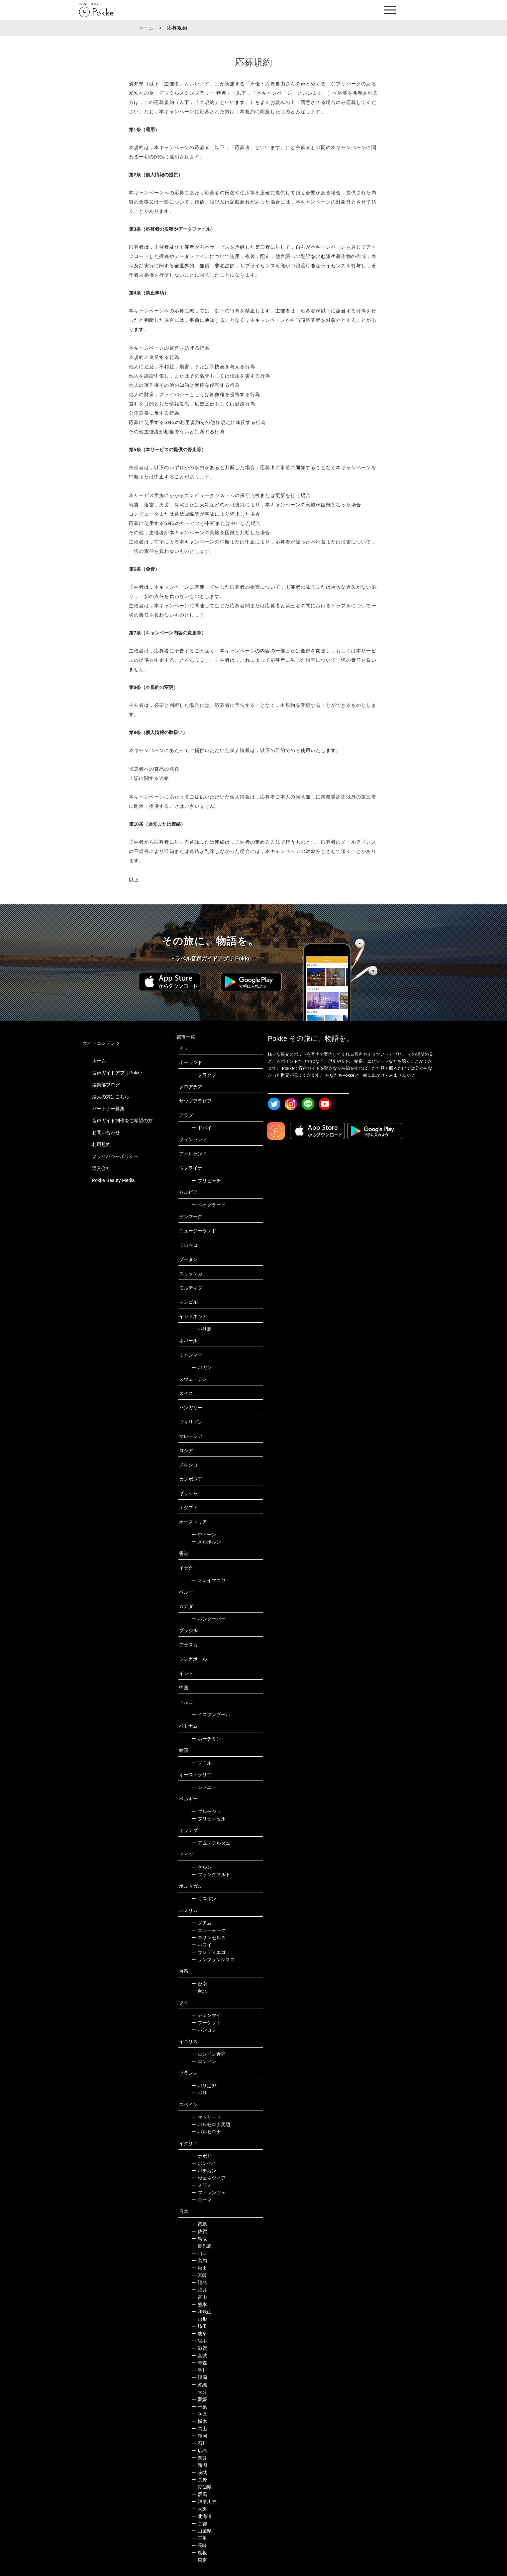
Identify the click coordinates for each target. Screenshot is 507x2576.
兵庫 (199, 2414)
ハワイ (201, 1945)
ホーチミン (206, 1738)
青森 (199, 2363)
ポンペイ (203, 2163)
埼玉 (199, 2326)
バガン (201, 1367)
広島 (199, 2450)
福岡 (199, 2377)
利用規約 (101, 1144)
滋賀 (199, 2348)
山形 (199, 2319)
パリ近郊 (203, 2085)
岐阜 (199, 2333)
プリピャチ (206, 1180)
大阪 (199, 2509)
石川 (199, 2443)
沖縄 (199, 2384)
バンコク (203, 2030)
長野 (199, 2479)
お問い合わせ (106, 1132)
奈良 (199, 2457)
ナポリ (201, 2156)
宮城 (199, 2355)
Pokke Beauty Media (113, 1180)
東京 (199, 2560)
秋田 (199, 2268)
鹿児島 (201, 2246)
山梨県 (201, 2531)
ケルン (201, 1867)
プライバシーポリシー (115, 1156)
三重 (199, 2538)
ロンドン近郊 (208, 2054)
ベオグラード (208, 1204)
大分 (199, 2392)
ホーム (146, 28)
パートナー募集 (108, 1108)
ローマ (201, 2199)
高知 (199, 2260)
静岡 (199, 2436)
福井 (199, 2289)
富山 (199, 2297)
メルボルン (206, 1541)
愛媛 (199, 2399)
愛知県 (201, 2487)
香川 (199, 2370)
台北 (199, 1991)
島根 (199, 2552)
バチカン (203, 2170)
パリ (199, 2093)
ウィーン (203, 1534)
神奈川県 (203, 2501)
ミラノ (201, 2185)
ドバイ (201, 1127)
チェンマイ (206, 2015)
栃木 (199, 2421)
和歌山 (201, 2311)
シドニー (203, 1787)
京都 (199, 2523)
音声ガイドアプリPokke (117, 1072)
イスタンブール (210, 1714)
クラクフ (203, 1075)
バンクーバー (208, 1618)
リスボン (203, 1898)
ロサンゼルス (208, 1937)
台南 (199, 1983)
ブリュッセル (208, 1818)
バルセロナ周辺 (210, 2124)
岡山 (199, 2428)
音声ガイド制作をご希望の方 (122, 1120)
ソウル (201, 1763)
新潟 (199, 2465)
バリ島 (201, 1329)
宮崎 (199, 2275)
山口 (199, 2253)
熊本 (199, 2304)
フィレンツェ (208, 2192)
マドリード (206, 2117)
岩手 (199, 2341)
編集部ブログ (106, 1084)
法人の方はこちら (110, 1096)
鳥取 (199, 2238)
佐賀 (199, 2231)
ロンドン (203, 2061)
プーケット (206, 2022)
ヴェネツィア (208, 2178)
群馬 (199, 2494)
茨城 (199, 2472)
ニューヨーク (208, 1930)
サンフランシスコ (213, 1959)
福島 (199, 2282)
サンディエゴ (208, 1952)
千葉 (199, 2406)
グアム (201, 1923)
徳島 (199, 2224)
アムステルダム (210, 1843)
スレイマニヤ (208, 1580)
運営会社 (101, 1168)
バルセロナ (206, 2131)
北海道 (201, 2516)
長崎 (199, 2545)
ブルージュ (206, 1811)
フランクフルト (210, 1874)
